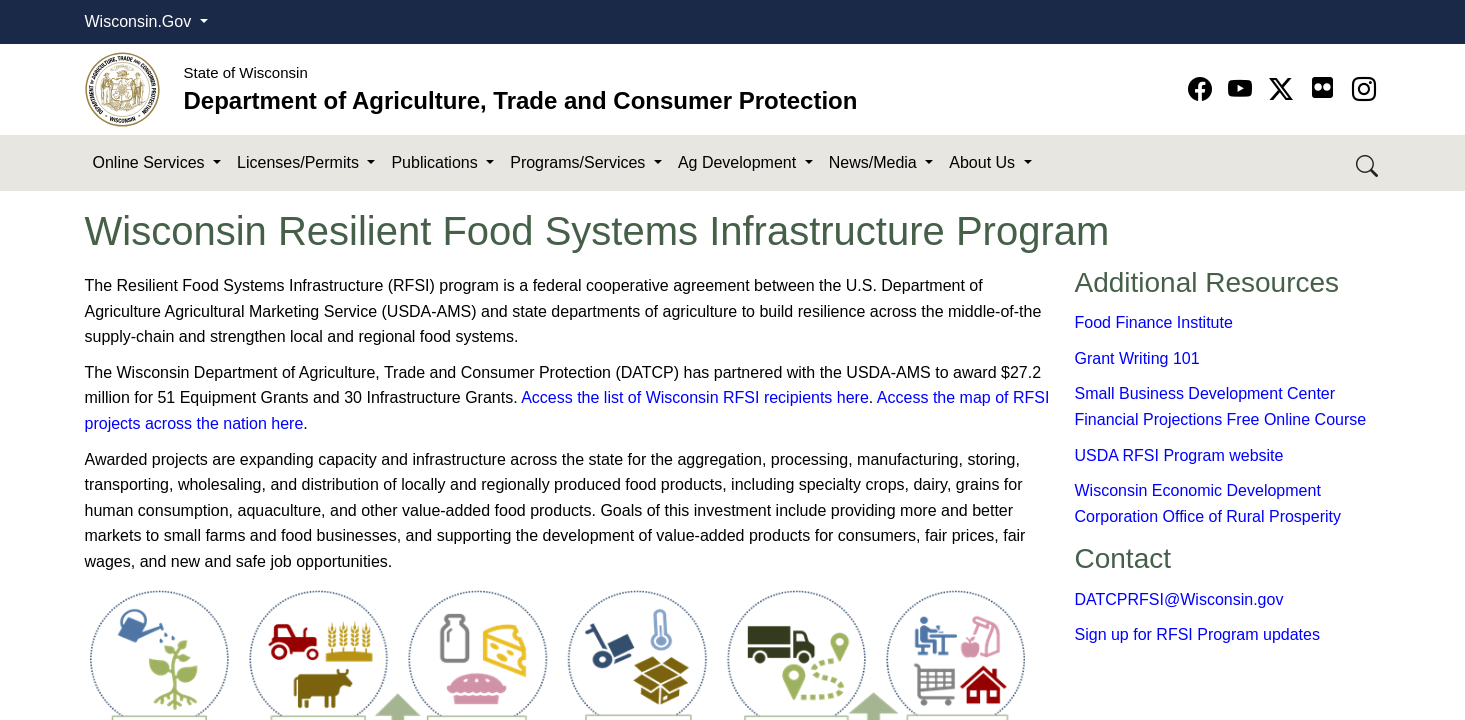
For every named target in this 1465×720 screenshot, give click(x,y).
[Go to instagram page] (1364, 89)
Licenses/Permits (300, 162)
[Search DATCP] (1368, 163)
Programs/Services (580, 162)
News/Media (875, 162)
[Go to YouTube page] (1243, 89)
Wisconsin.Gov (140, 21)
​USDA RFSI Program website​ (1179, 455)
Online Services (151, 162)
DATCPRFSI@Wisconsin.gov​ (1179, 599)
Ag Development (739, 162)
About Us (984, 162)
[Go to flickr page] (1322, 87)
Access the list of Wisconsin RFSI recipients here (695, 397)
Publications (436, 162)
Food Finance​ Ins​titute (1154, 322)
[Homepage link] (122, 88)
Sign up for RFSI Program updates (1197, 634)
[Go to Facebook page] (1203, 89)
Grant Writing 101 (1137, 358)
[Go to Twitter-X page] (1284, 89)
